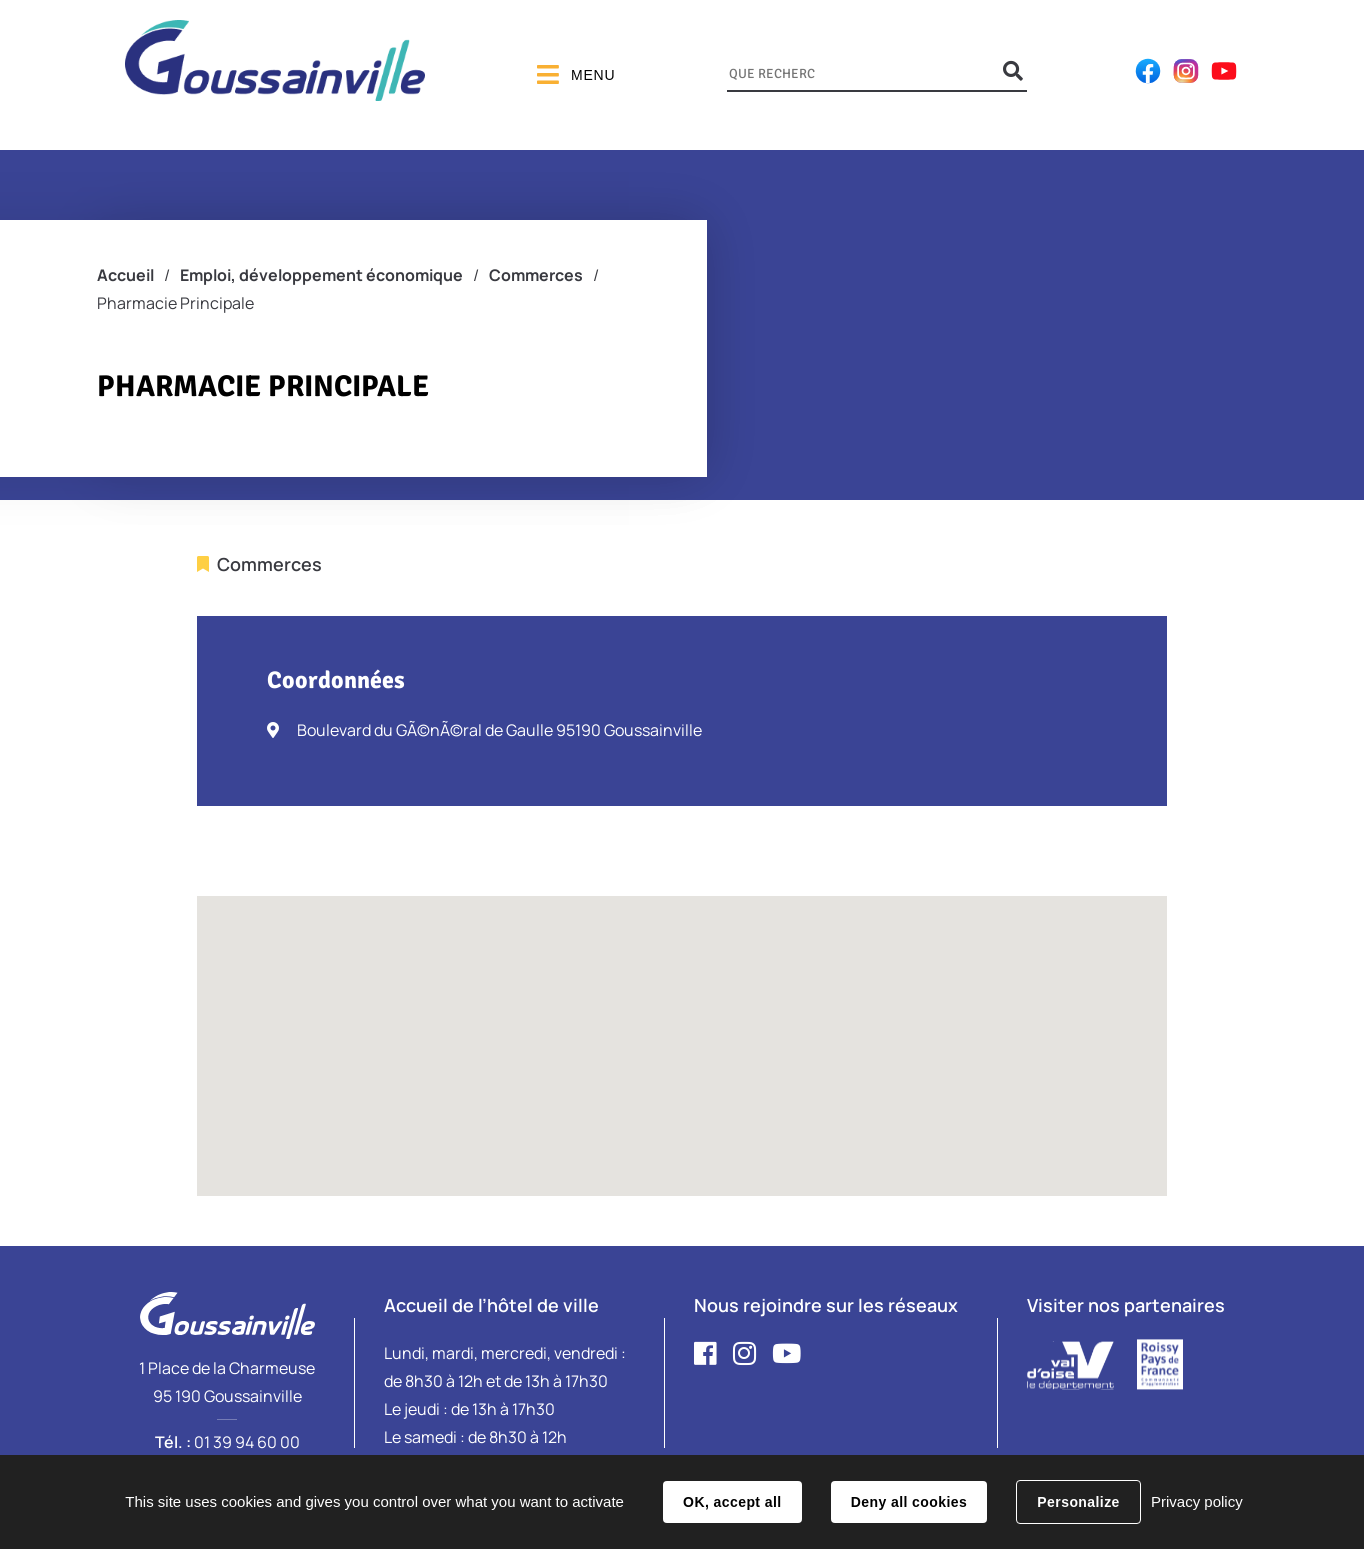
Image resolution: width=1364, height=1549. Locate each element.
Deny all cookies (909, 1502)
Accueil (125, 275)
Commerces (536, 275)
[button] (682, 1027)
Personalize (1078, 1502)
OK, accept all (732, 1502)
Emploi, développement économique (321, 275)
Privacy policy (1197, 1501)
